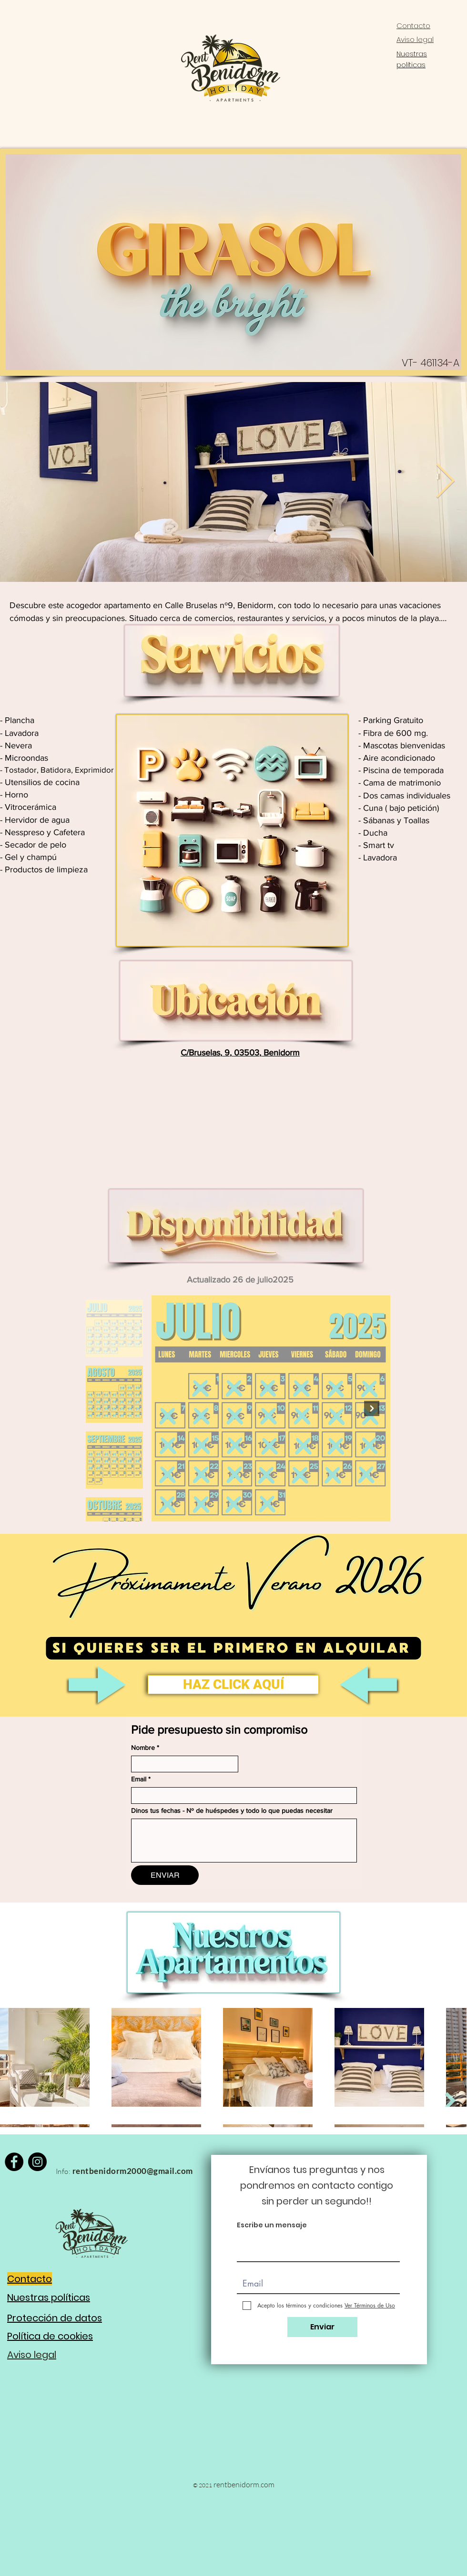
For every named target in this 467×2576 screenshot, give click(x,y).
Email (141, 1779)
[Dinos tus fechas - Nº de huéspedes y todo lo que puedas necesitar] (244, 1840)
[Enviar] (322, 2327)
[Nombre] (182, 1764)
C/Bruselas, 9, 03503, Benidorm (240, 1052)
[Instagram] (37, 2161)
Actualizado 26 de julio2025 (240, 1279)
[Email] (241, 1795)
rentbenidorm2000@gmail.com (132, 2171)
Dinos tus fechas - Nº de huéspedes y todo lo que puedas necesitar (232, 1810)
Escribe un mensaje (272, 2225)
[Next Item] (445, 482)
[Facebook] (14, 2161)
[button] (233, 1684)
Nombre (145, 1748)
